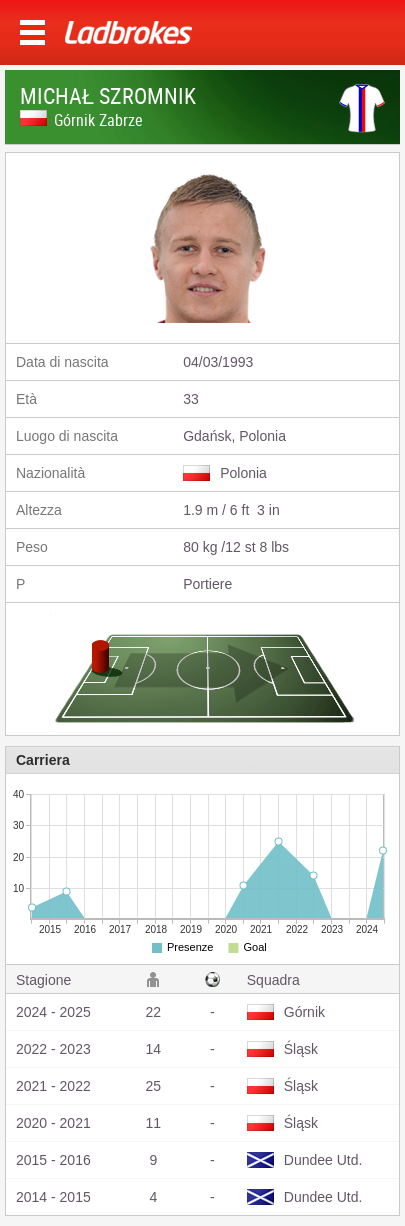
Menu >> (32, 32)
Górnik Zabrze (98, 120)
